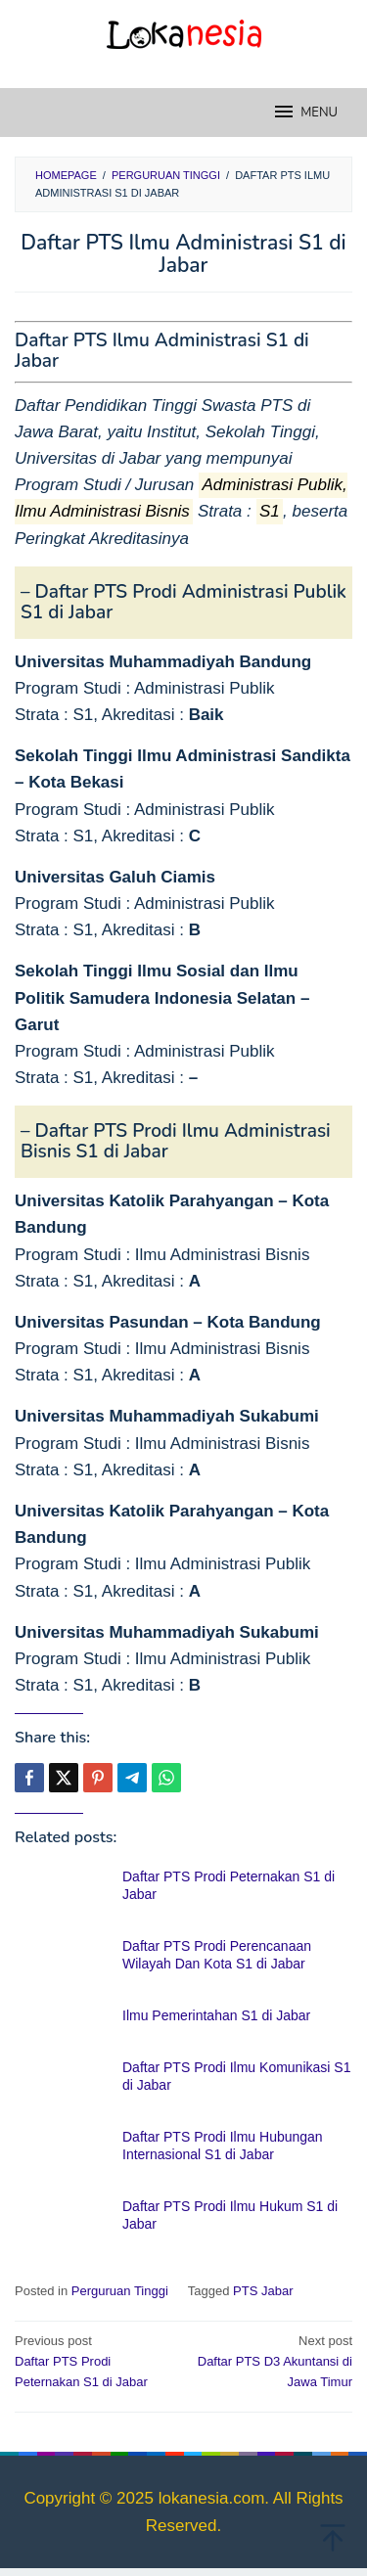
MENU (305, 111)
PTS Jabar (263, 2290)
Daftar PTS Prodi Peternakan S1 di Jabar (96, 2360)
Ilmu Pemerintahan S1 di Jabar (216, 2015)
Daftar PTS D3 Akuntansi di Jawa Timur (271, 2360)
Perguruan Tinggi (119, 2290)
